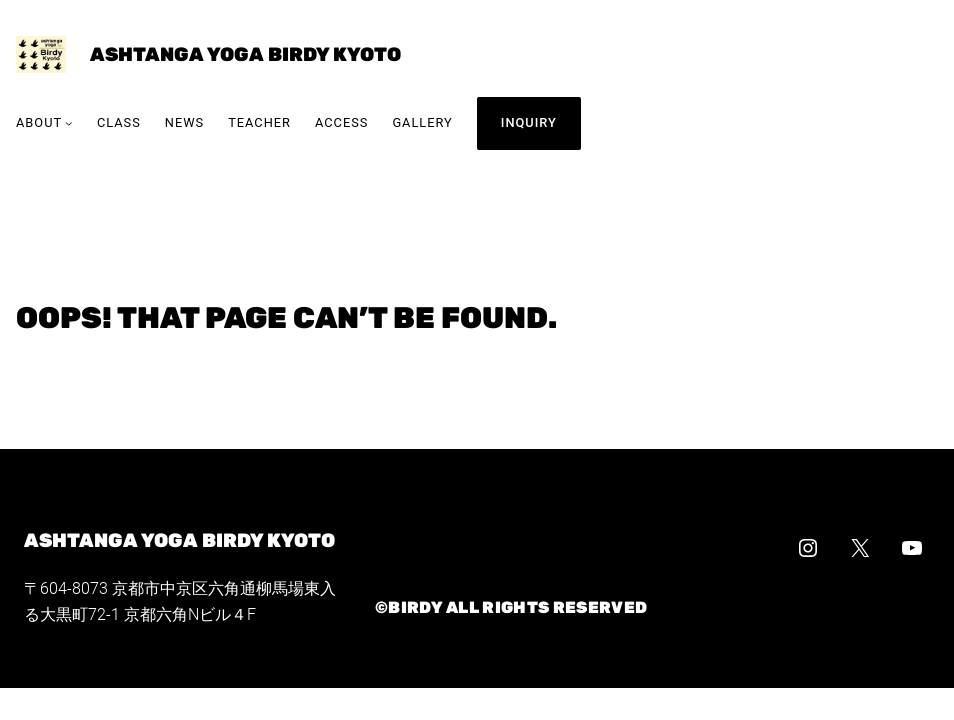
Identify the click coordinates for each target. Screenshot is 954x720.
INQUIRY (529, 122)
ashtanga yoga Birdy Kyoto (245, 54)
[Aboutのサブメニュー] (69, 124)
